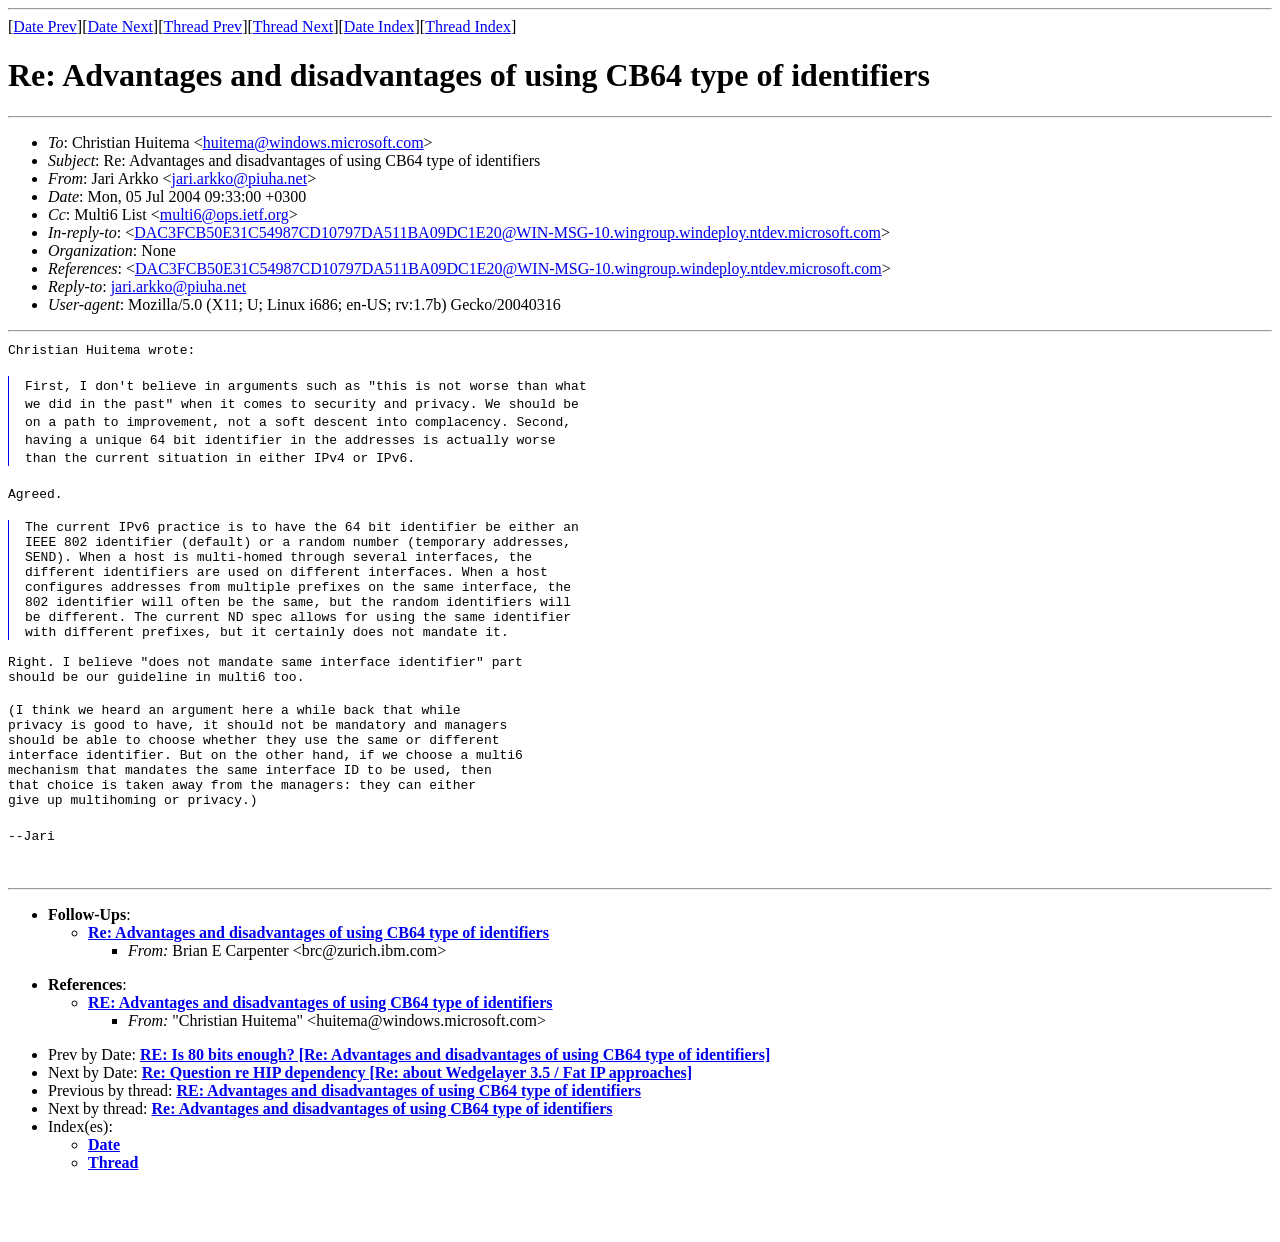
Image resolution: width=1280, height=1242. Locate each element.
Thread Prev (202, 26)
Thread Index (468, 26)
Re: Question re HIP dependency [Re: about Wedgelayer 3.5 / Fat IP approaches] (417, 1126)
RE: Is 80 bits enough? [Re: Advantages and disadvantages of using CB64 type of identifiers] (455, 1108)
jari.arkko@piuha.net (240, 178)
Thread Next (293, 26)
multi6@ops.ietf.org (224, 214)
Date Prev (45, 26)
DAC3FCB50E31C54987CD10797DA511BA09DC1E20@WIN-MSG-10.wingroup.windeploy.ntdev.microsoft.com (507, 232)
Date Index (379, 26)
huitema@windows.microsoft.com (313, 142)
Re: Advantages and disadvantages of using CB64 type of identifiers (318, 986)
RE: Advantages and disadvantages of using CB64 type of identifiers (320, 1056)
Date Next (120, 26)
